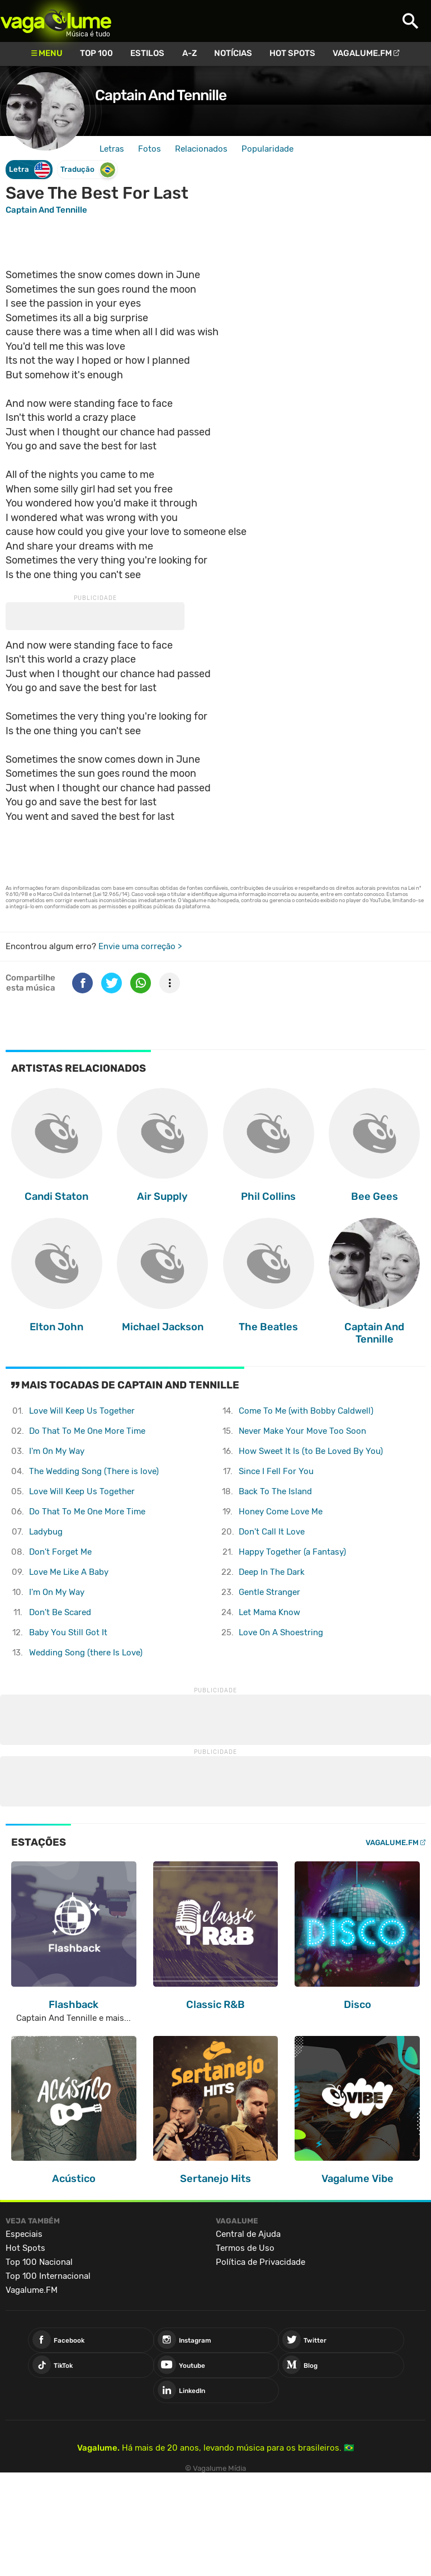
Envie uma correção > (140, 946)
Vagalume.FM (362, 53)
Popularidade (267, 149)
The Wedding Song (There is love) (94, 1471)
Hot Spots (292, 53)
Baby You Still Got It (68, 1632)
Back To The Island (275, 1491)
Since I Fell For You (276, 1471)
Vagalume (56, 21)
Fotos (149, 149)
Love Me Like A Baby (68, 1572)
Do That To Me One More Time (87, 1431)
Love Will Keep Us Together (82, 1411)
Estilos (147, 53)
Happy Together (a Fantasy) (292, 1552)
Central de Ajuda (248, 2234)
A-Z (189, 53)
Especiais (24, 2234)
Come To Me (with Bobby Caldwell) (306, 1411)
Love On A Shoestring (281, 1632)
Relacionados (201, 149)
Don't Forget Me (60, 1552)
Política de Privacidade (260, 2262)
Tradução (88, 170)
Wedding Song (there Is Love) (86, 1653)
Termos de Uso (245, 2248)
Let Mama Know (269, 1612)
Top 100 (96, 53)
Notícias (233, 53)
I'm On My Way (56, 1451)
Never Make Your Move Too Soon (302, 1431)
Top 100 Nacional (39, 2262)
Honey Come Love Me (281, 1512)
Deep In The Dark (272, 1572)
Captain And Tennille (160, 95)
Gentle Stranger (269, 1592)
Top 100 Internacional (48, 2276)
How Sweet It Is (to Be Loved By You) (311, 1451)
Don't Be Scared (60, 1612)
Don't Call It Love (272, 1532)
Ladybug (46, 1532)
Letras (112, 149)
